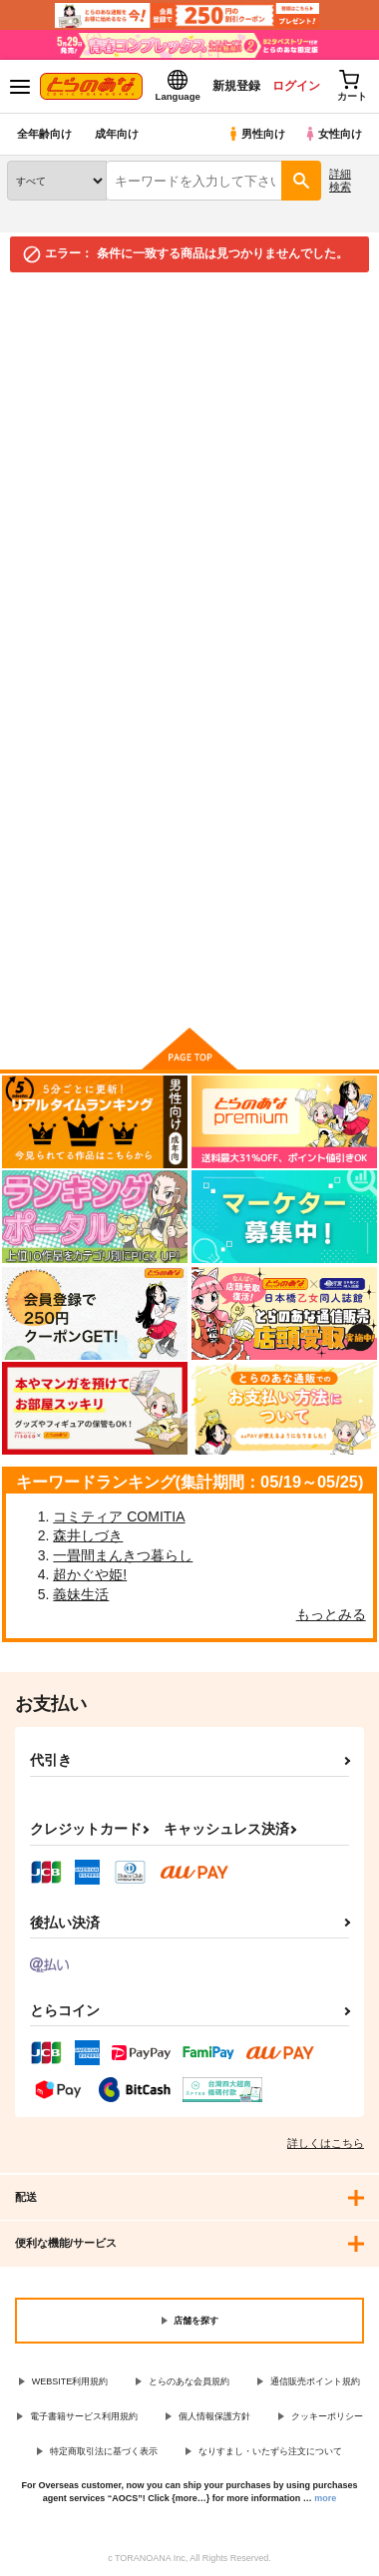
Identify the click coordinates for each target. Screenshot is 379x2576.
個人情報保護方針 (214, 2416)
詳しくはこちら (325, 2143)
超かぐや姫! (90, 1574)
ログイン (296, 86)
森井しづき (88, 1535)
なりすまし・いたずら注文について (270, 2451)
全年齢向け (44, 134)
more (325, 2498)
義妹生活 (81, 1594)
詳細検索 (340, 180)
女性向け (332, 134)
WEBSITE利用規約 (70, 2381)
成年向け (117, 134)
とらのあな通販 (46, 295)
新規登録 (236, 86)
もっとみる (331, 1614)
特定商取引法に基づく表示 (104, 2451)
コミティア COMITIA (119, 1516)
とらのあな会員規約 (189, 2381)
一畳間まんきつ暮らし (122, 1555)
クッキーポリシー (327, 2416)
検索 (44, 793)
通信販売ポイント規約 (315, 2381)
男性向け (255, 134)
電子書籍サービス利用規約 (84, 2416)
